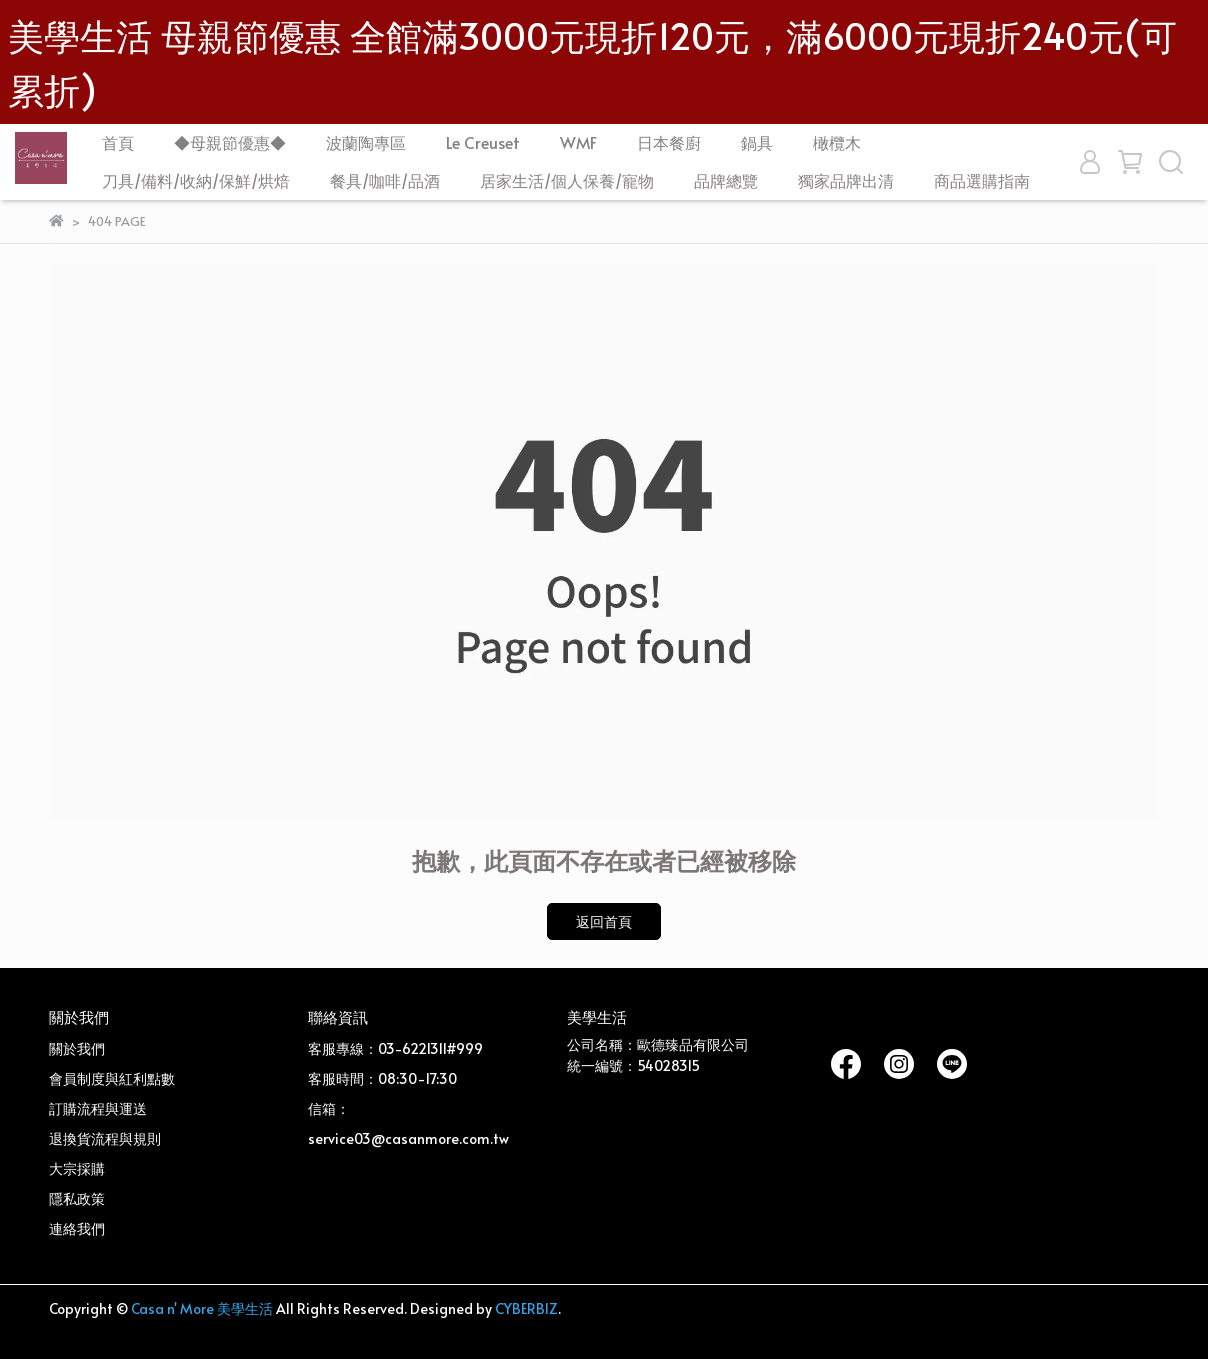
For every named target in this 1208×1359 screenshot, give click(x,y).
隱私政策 (77, 1198)
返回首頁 (604, 921)
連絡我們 (77, 1228)
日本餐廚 (669, 142)
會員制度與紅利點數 (112, 1078)
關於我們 (77, 1048)
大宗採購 (77, 1168)
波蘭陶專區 (366, 142)
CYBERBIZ (526, 1308)
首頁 (118, 142)
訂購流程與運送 (98, 1108)
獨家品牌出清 (846, 180)
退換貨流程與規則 (105, 1138)
